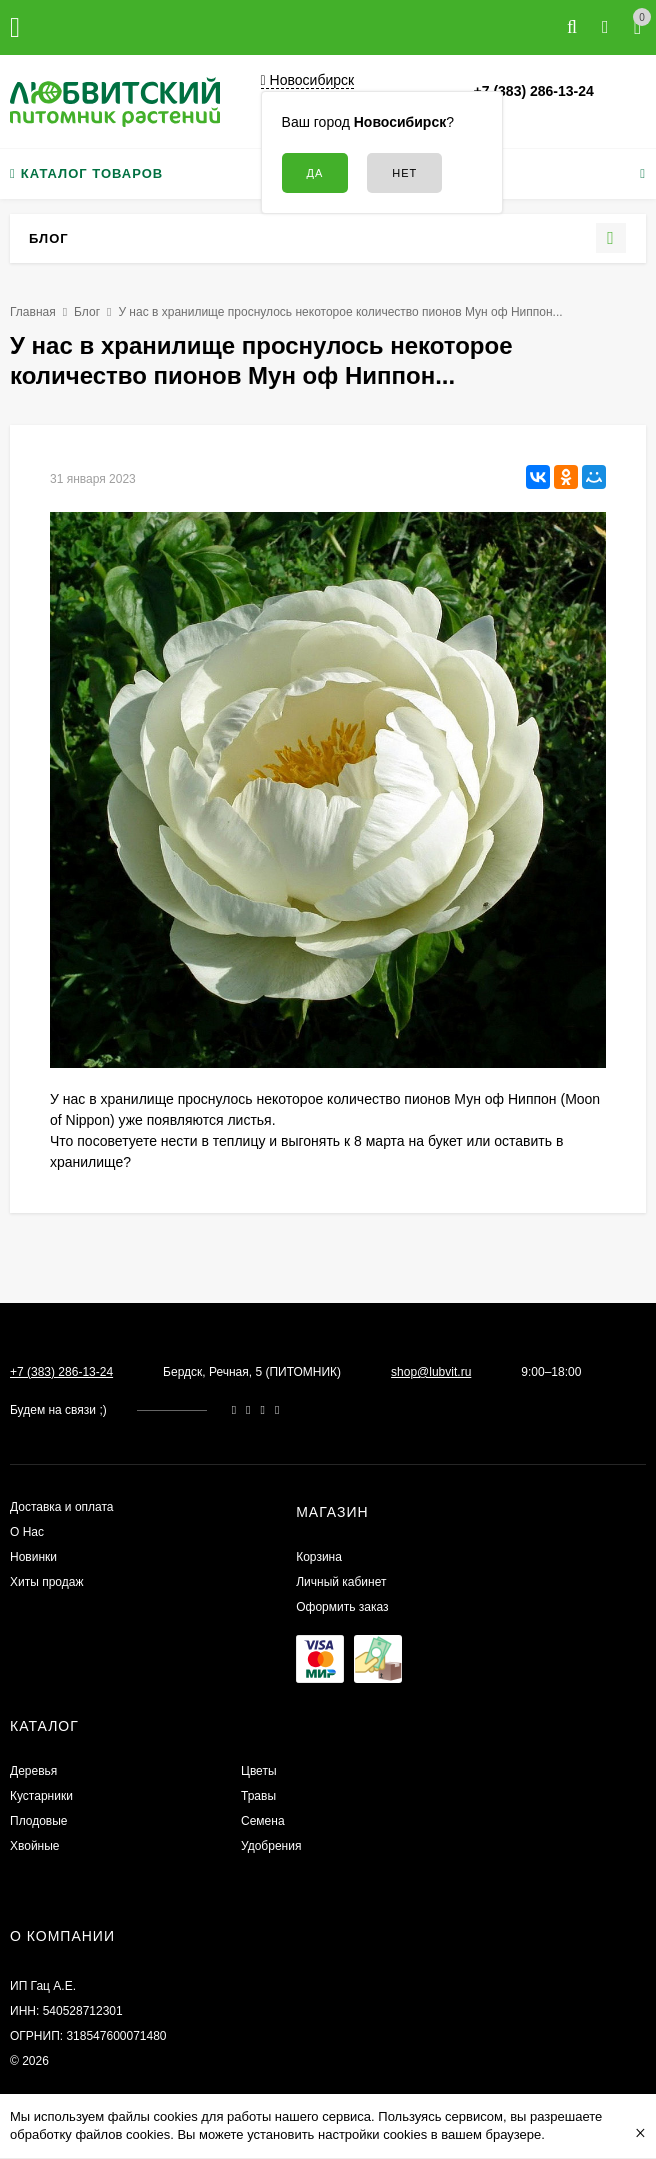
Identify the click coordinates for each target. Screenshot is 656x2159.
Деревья (33, 1771)
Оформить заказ (342, 1607)
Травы (258, 1796)
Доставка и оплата (62, 1507)
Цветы (259, 1771)
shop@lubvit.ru (431, 1372)
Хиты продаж (46, 1582)
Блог (87, 312)
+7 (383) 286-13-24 (534, 91)
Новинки (33, 1557)
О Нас (27, 1532)
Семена (263, 1821)
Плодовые (39, 1821)
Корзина (319, 1557)
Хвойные (35, 1846)
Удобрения (271, 1846)
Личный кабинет (341, 1582)
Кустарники (41, 1796)
